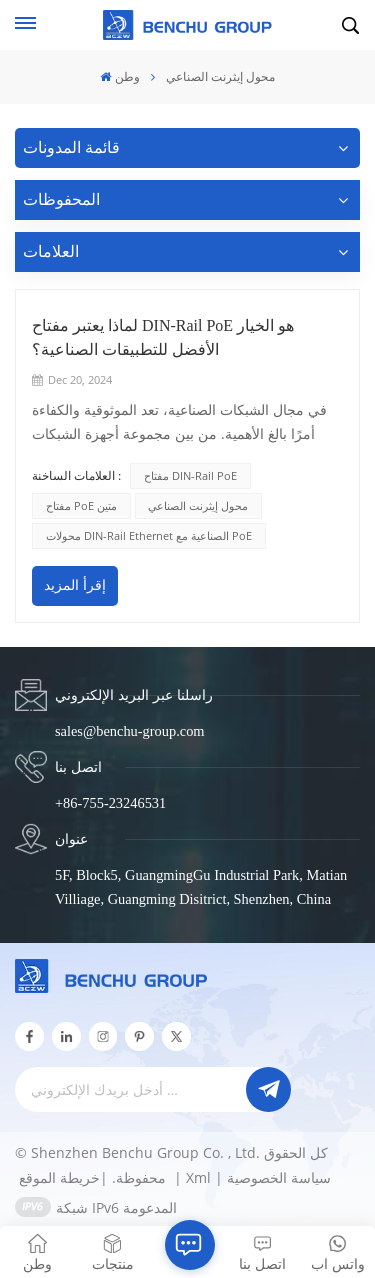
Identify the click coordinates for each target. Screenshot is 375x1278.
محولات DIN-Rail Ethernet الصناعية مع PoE (149, 535)
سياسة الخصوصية (279, 1177)
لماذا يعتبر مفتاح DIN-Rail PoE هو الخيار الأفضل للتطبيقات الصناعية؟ (163, 337)
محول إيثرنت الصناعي (198, 505)
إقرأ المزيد (75, 585)
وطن (119, 76)
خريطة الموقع (94, 1177)
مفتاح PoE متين (81, 505)
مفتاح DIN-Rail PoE (190, 475)
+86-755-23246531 (110, 803)
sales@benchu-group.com (130, 731)
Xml (198, 1177)
